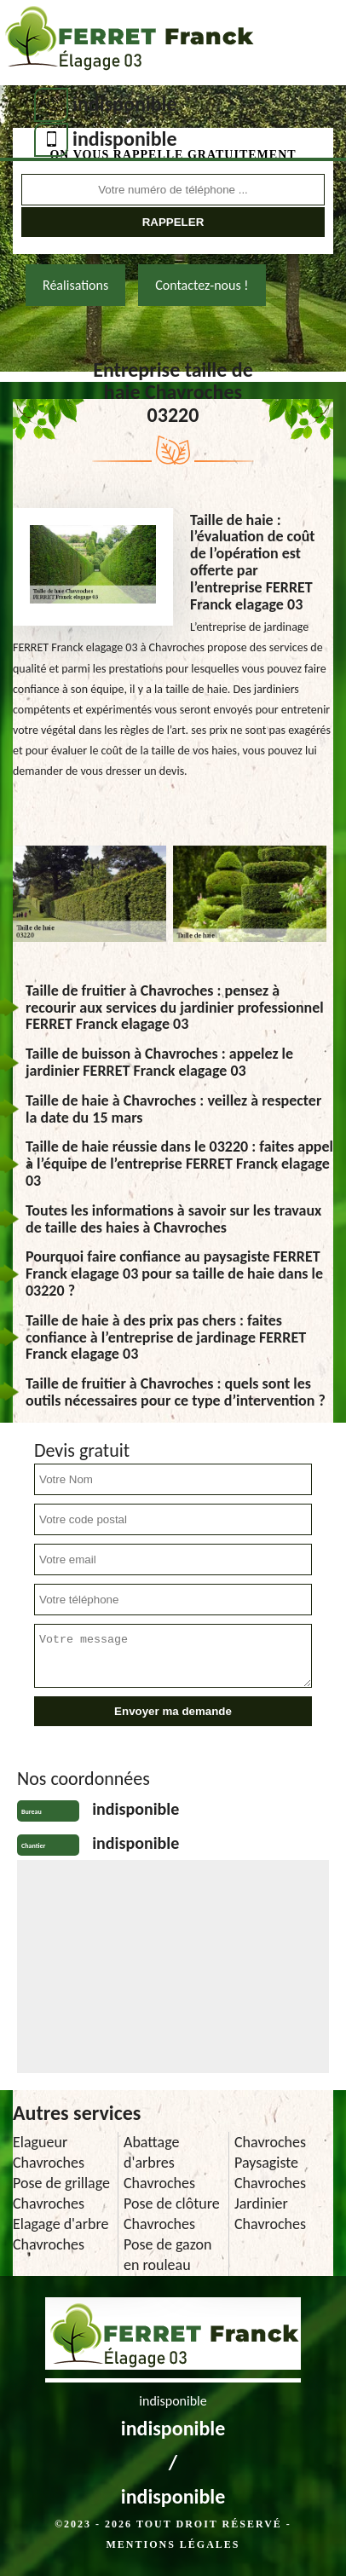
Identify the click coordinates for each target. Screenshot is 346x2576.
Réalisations (75, 285)
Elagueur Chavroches (48, 2152)
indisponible (124, 103)
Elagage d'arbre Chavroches (60, 2234)
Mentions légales (172, 2544)
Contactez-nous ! (201, 285)
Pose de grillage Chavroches (61, 2193)
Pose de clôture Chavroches (172, 2213)
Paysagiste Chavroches (270, 2172)
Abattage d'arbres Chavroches (159, 2162)
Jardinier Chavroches (270, 2213)
